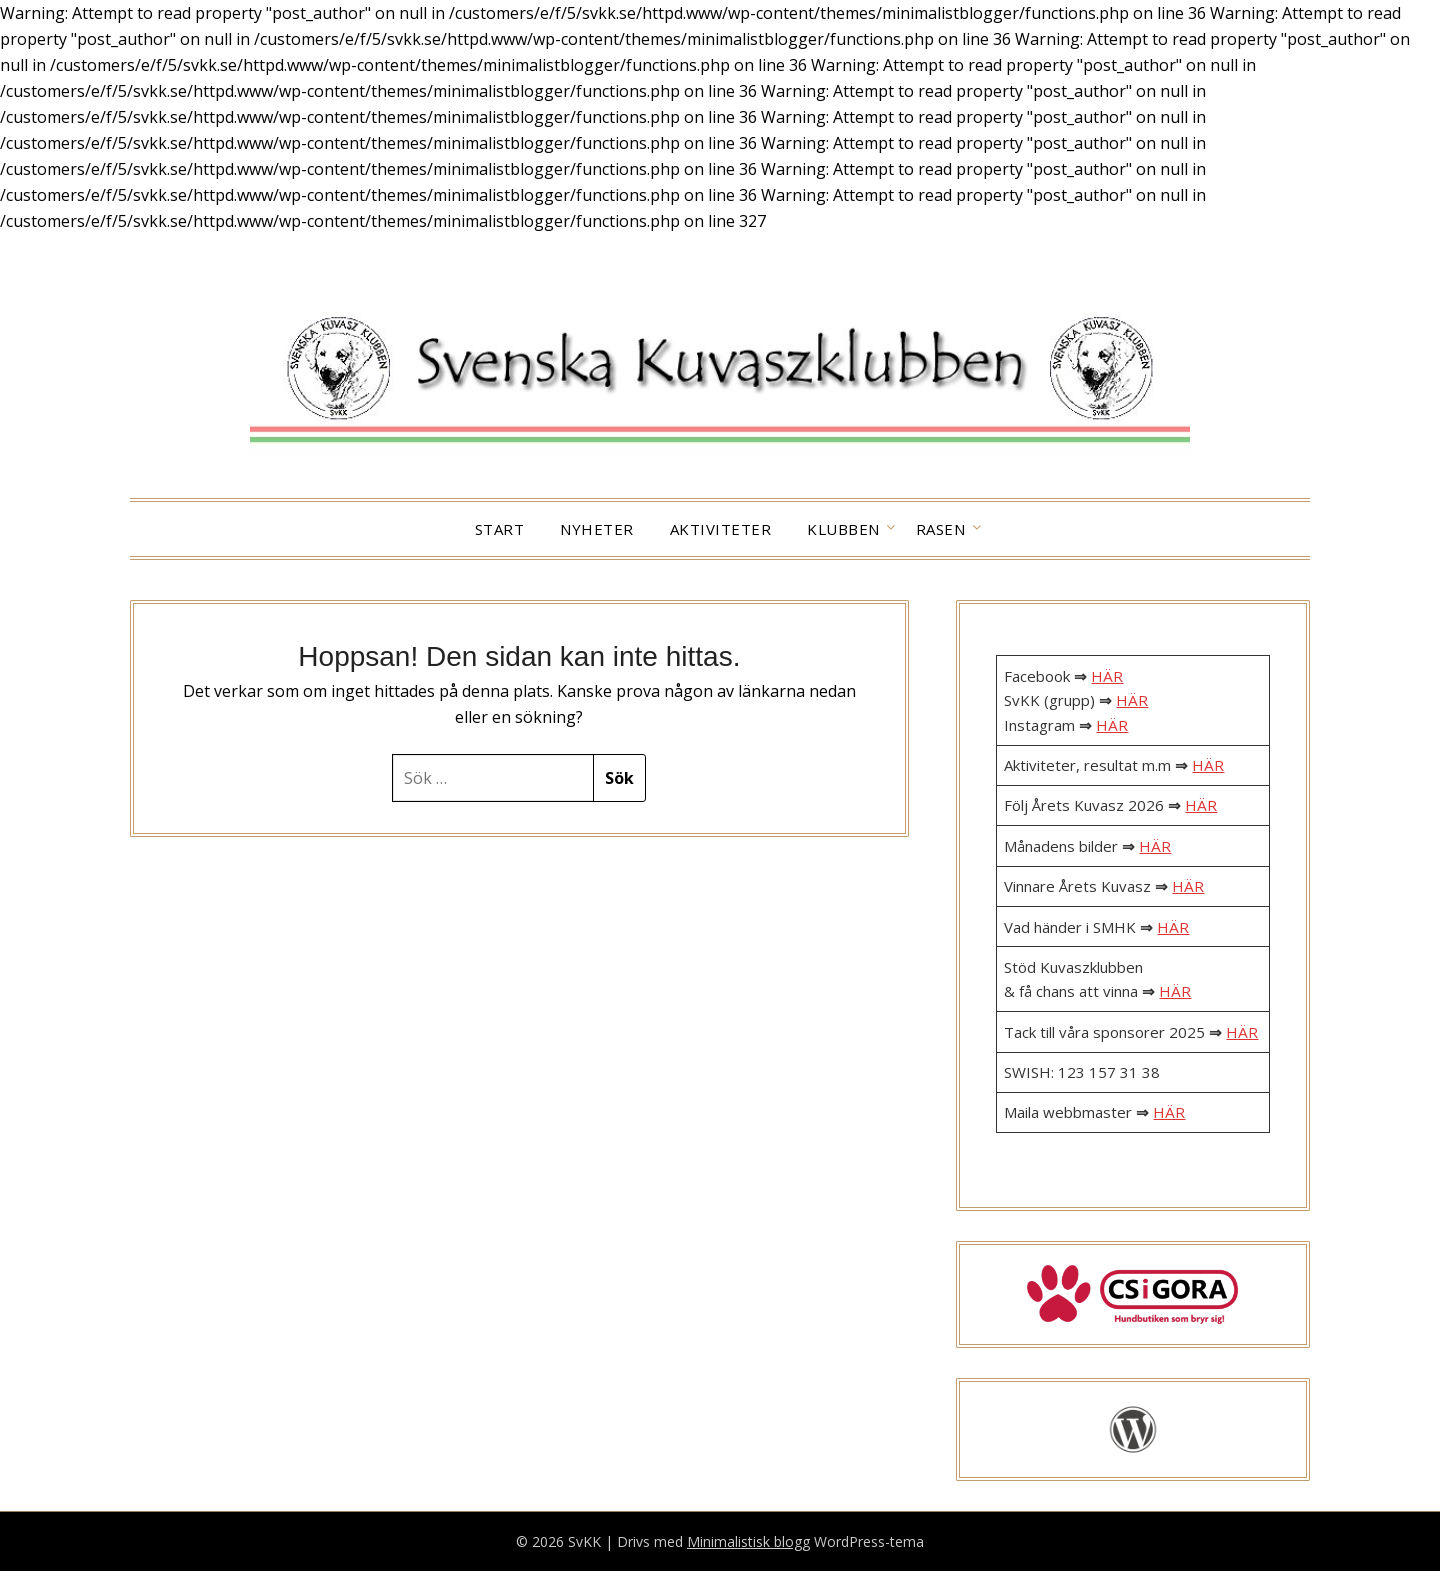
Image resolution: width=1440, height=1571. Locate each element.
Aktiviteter (721, 529)
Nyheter (597, 529)
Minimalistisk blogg (748, 1541)
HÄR (1107, 676)
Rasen (941, 529)
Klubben (843, 529)
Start (500, 529)
